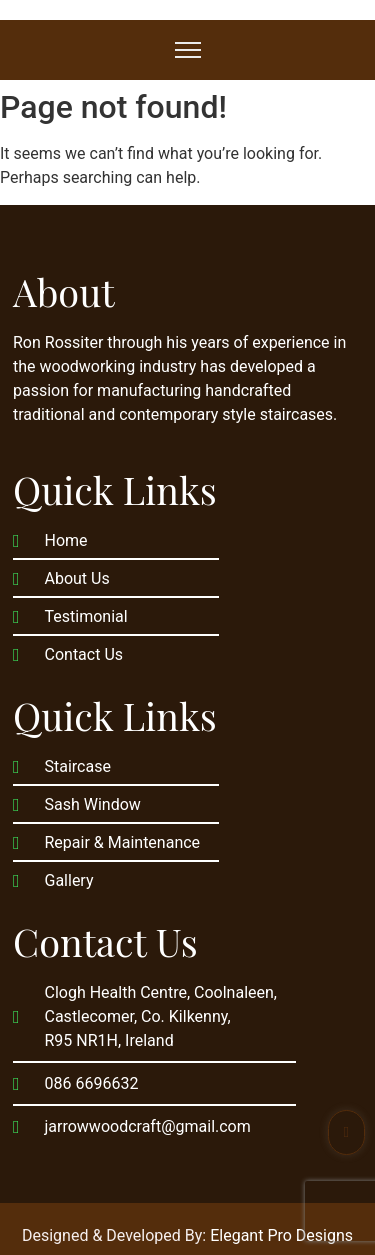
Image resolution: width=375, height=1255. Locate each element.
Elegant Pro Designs (281, 1235)
